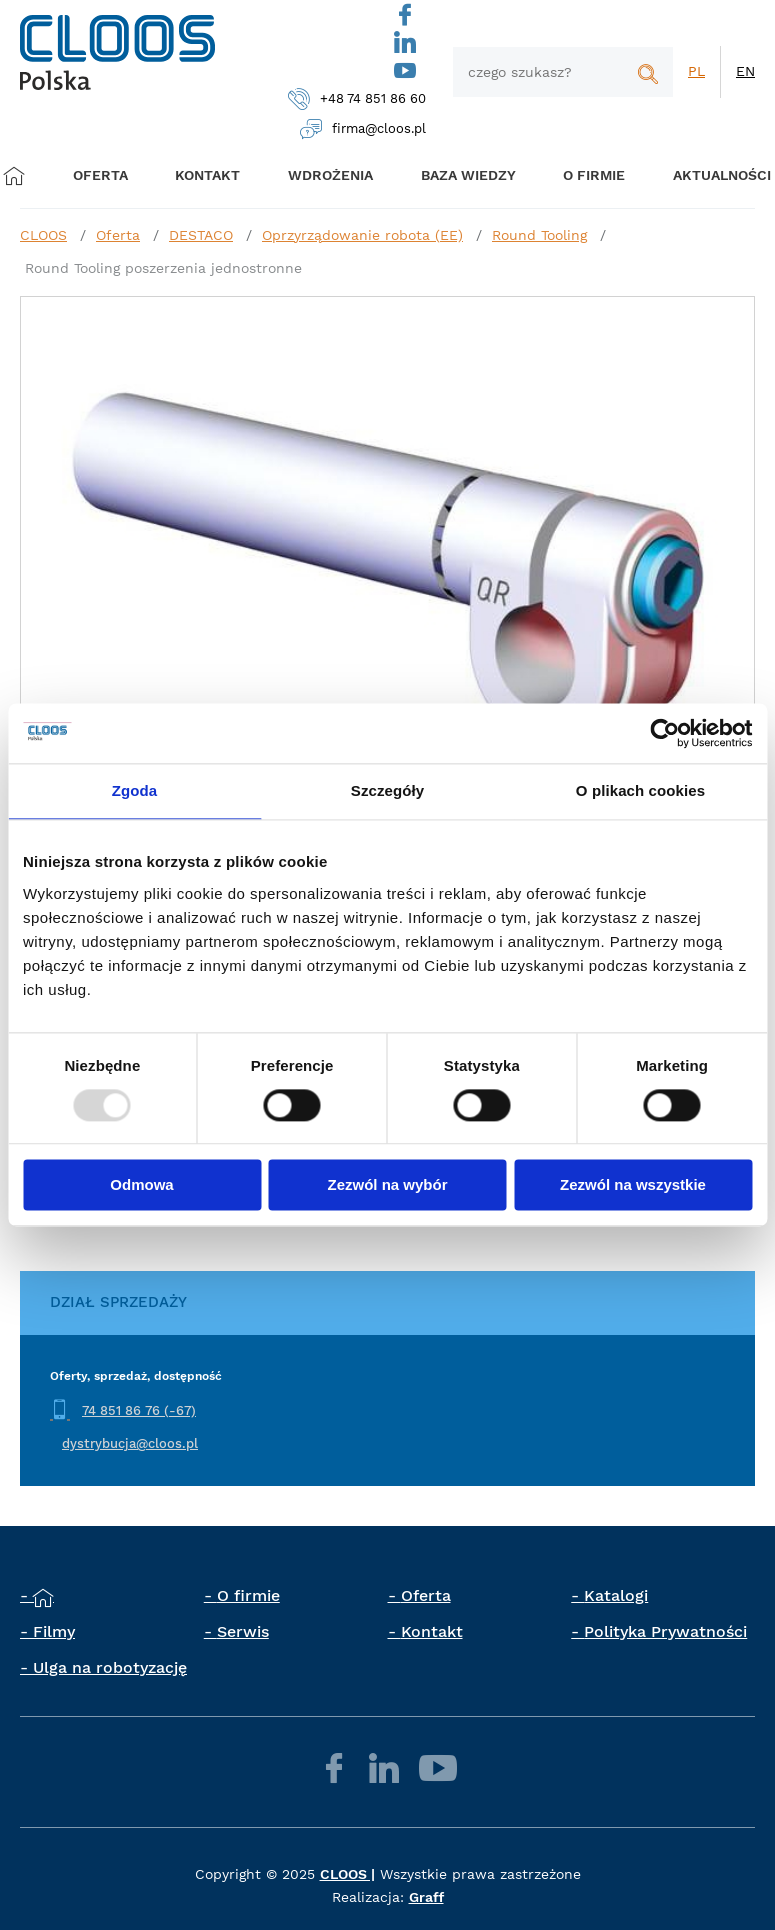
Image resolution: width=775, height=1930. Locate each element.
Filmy (54, 1631)
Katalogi (616, 1595)
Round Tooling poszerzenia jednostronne (163, 268)
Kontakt (432, 1631)
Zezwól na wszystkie (633, 1185)
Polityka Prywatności (665, 1631)
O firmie (581, 175)
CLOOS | (347, 1874)
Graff (426, 1897)
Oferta (104, 175)
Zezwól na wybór (387, 1185)
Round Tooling (539, 235)
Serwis (243, 1631)
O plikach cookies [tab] (640, 790)
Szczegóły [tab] (387, 790)
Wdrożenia (322, 175)
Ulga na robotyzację (110, 1667)
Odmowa (141, 1185)
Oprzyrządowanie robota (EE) (362, 235)
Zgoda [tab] (135, 790)
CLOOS (43, 235)
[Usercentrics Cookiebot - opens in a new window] (664, 733)
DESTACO (201, 235)
